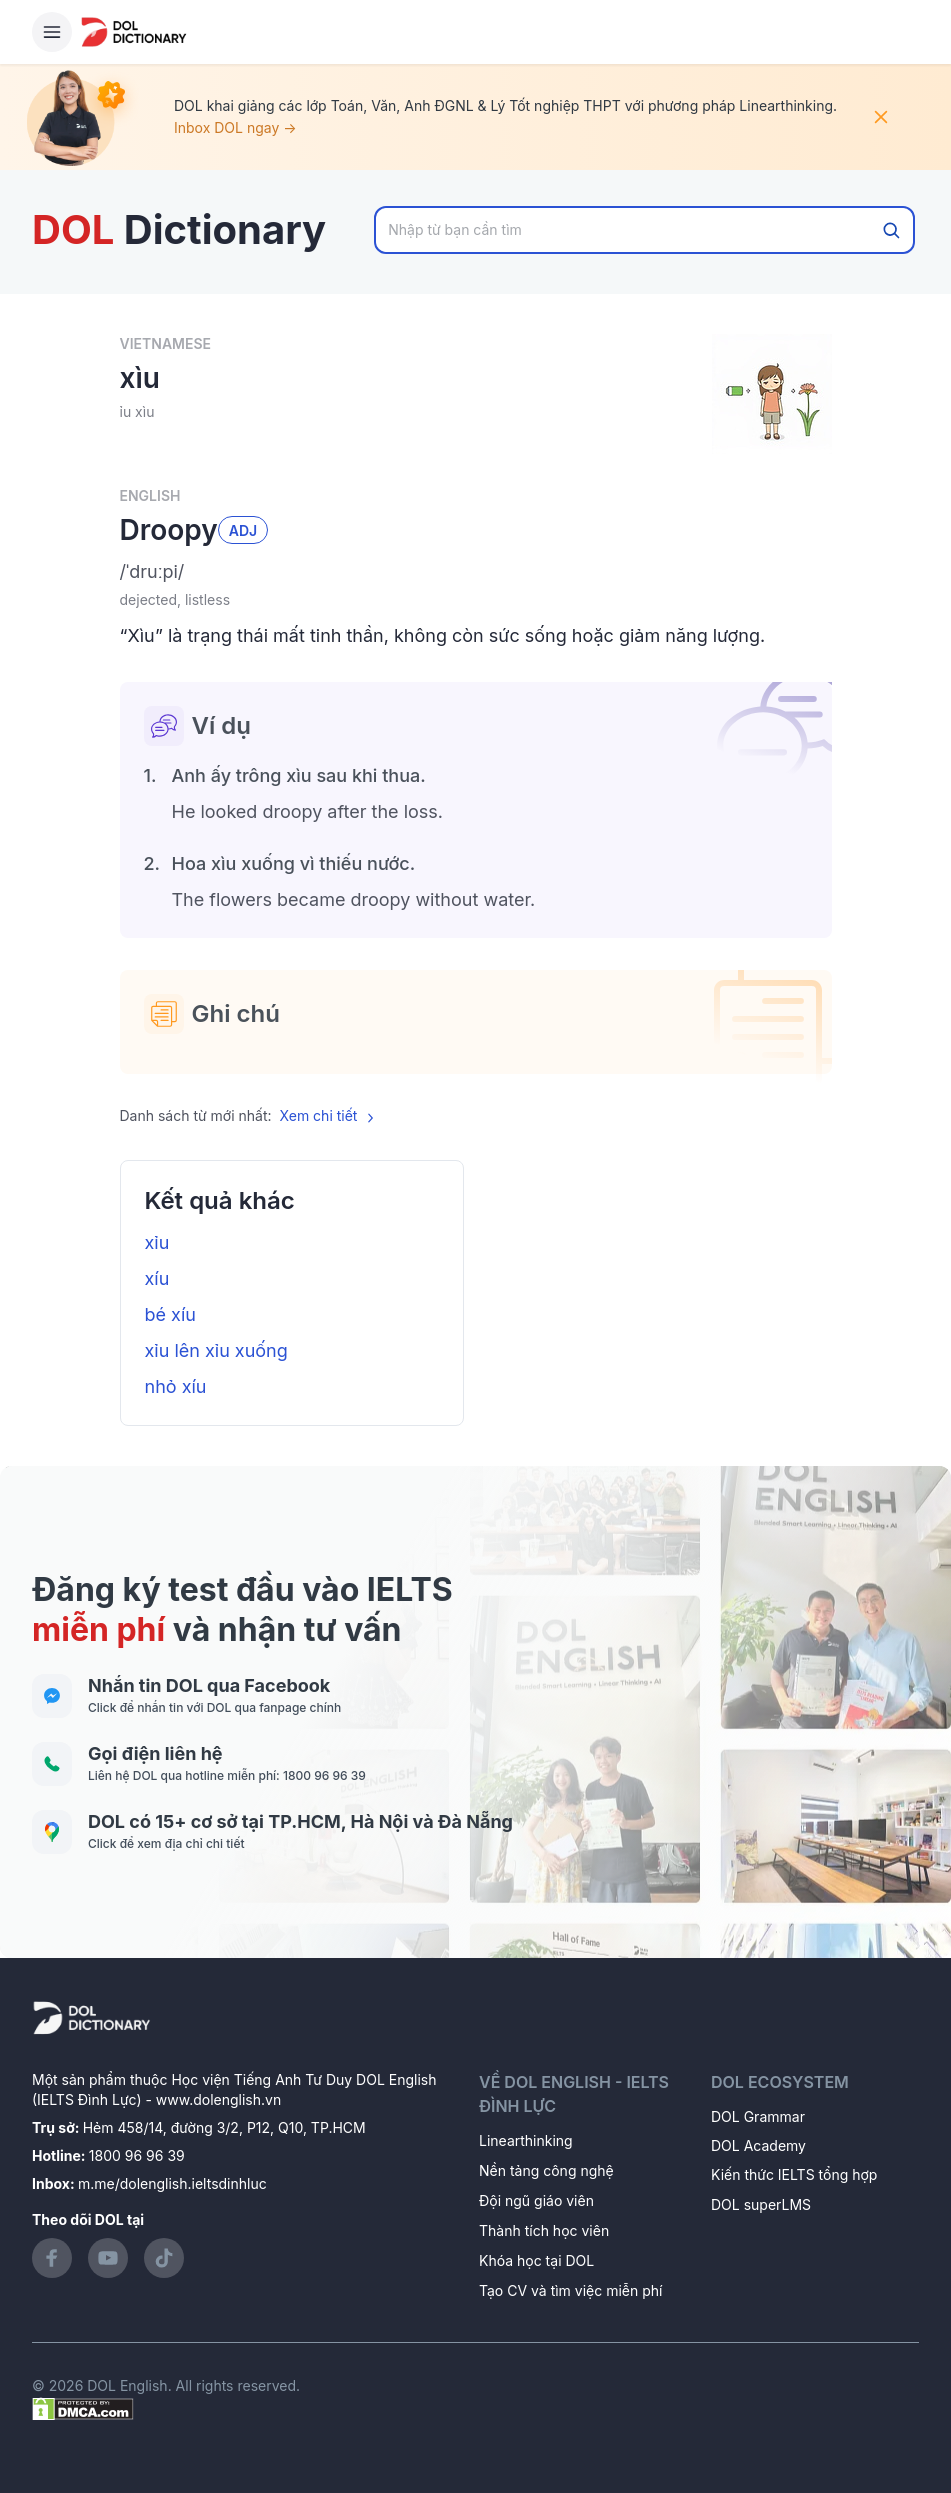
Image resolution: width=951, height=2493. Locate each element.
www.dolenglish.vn (218, 2099)
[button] (476, 572)
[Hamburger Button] (52, 32)
